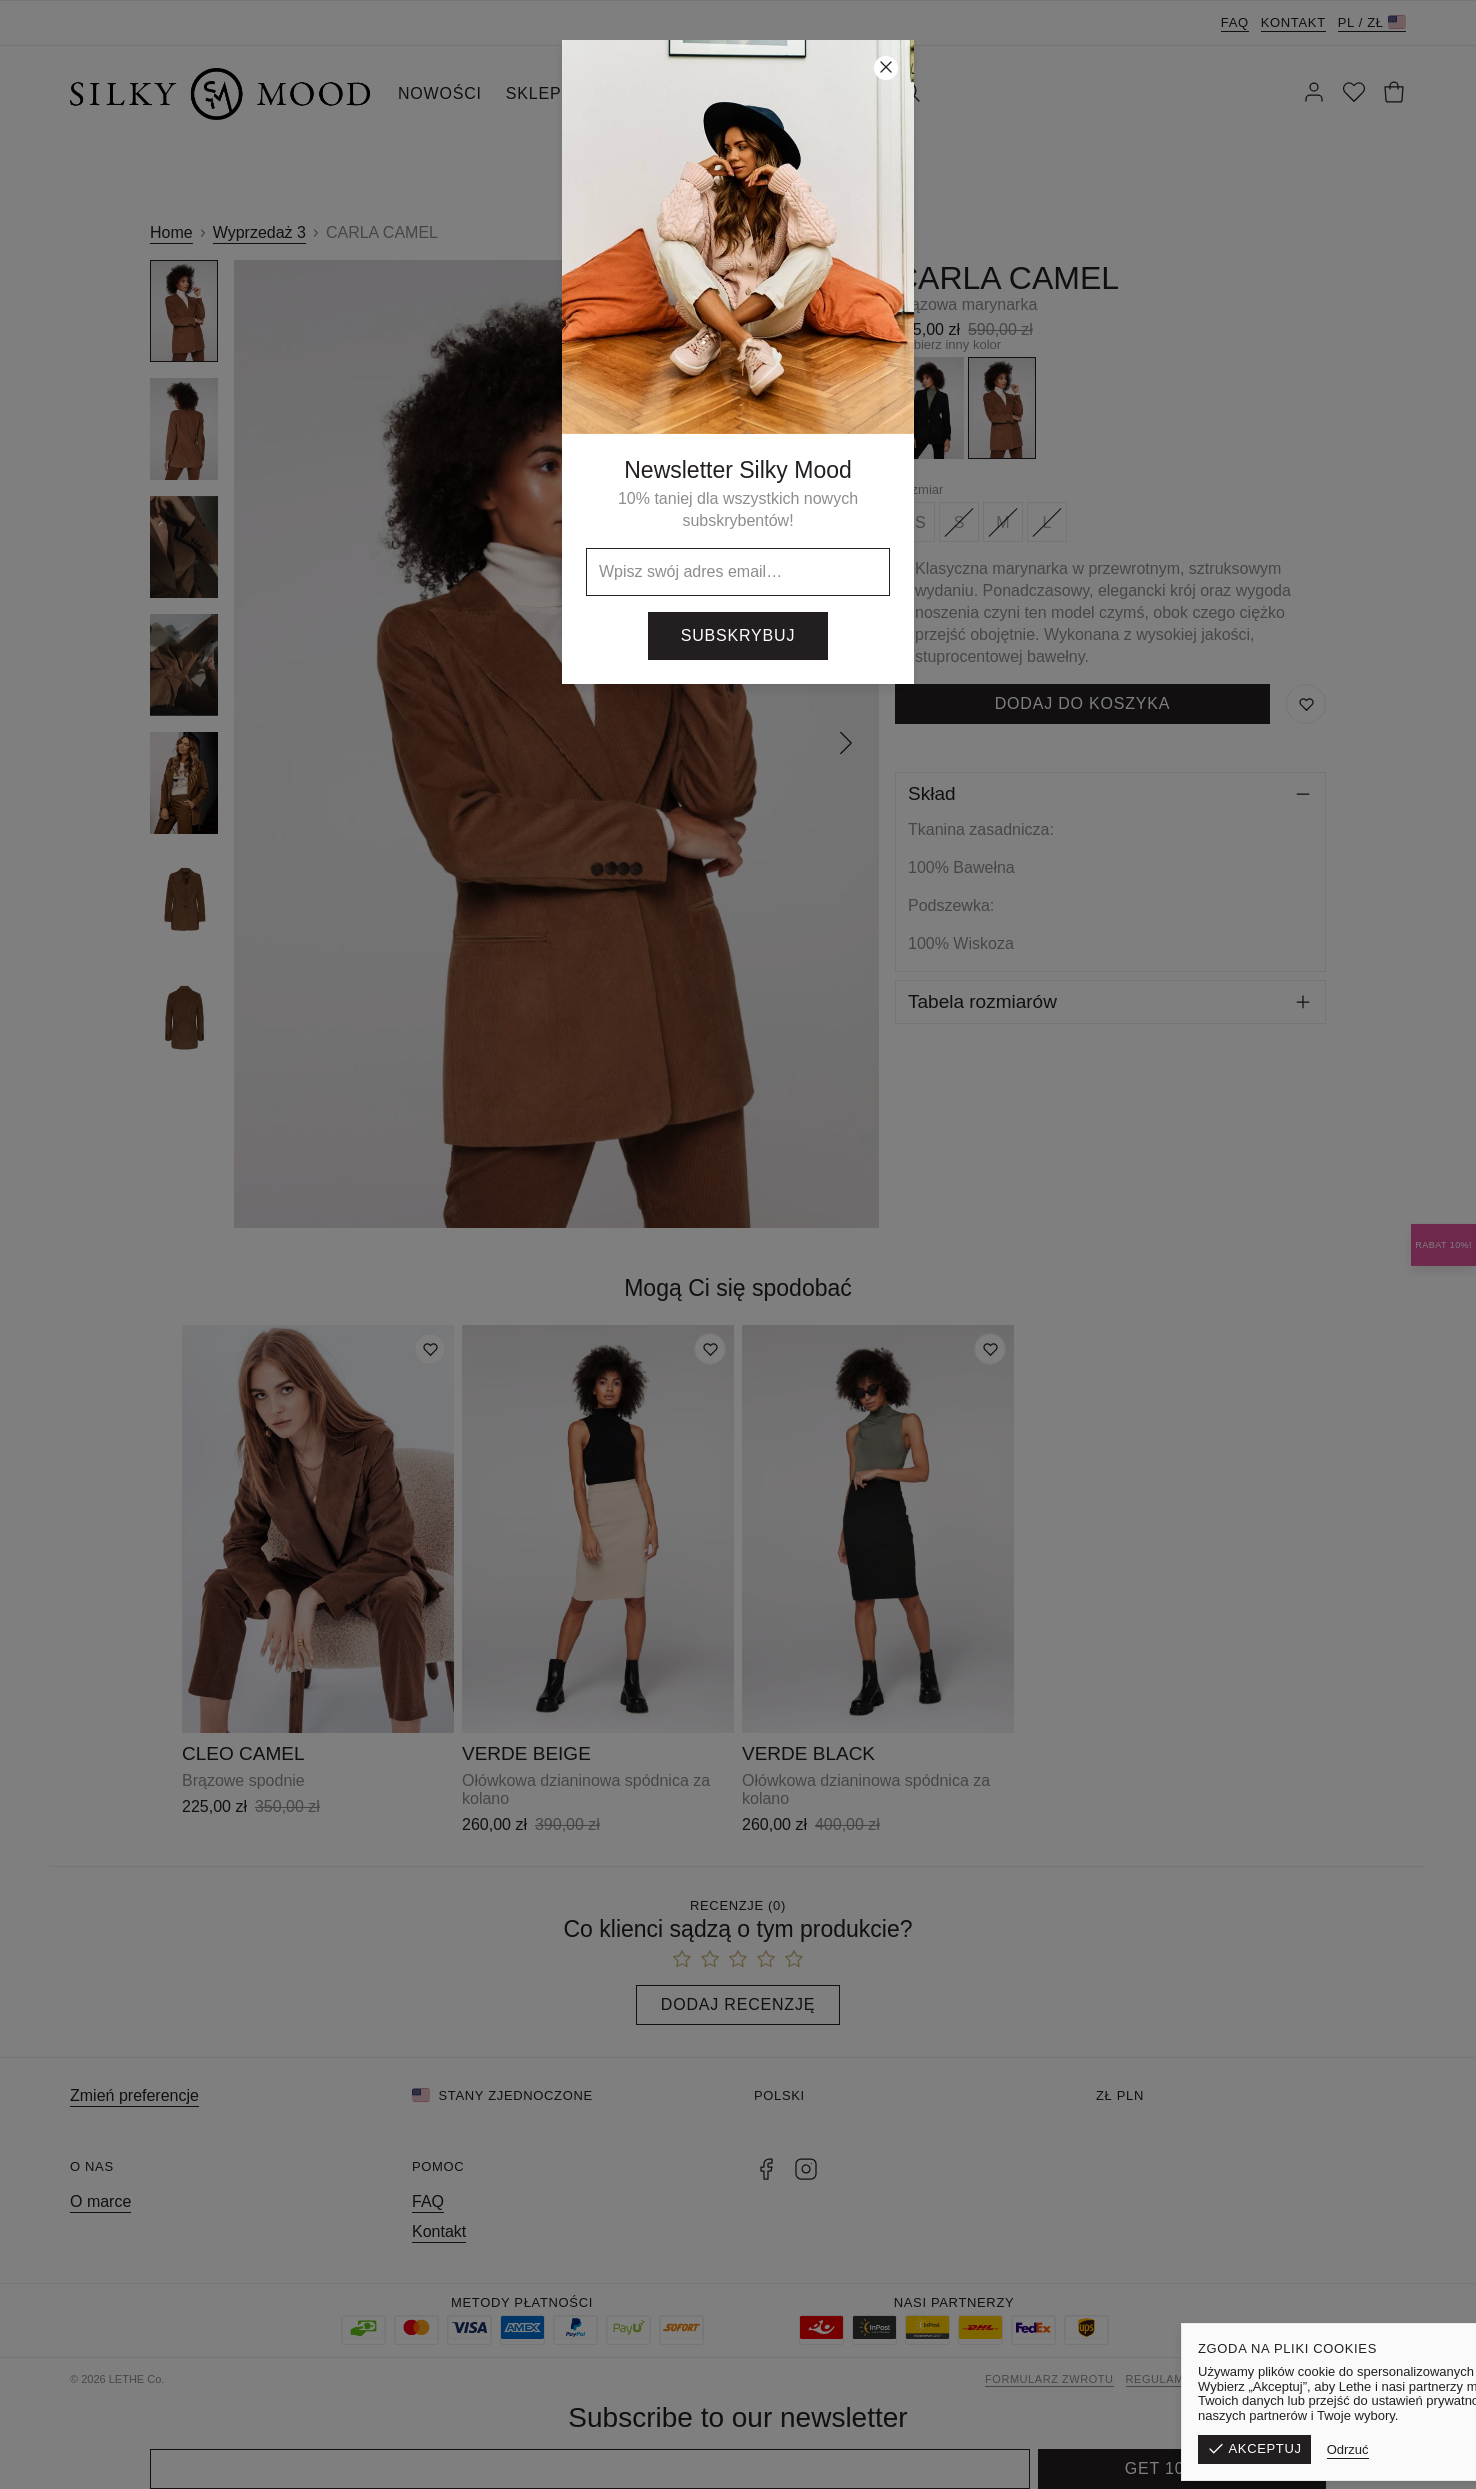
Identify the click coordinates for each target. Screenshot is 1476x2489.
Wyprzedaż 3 (259, 232)
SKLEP (534, 93)
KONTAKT (830, 93)
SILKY (741, 93)
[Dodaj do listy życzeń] (430, 1349)
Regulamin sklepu (1186, 2379)
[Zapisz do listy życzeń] (1306, 704)
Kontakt (1293, 22)
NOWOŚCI (440, 93)
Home (171, 232)
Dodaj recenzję (738, 2004)
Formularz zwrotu (1049, 2379)
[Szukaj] (910, 94)
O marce (100, 2201)
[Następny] (846, 744)
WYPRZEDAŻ (639, 93)
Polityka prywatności (1332, 2379)
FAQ (1235, 22)
